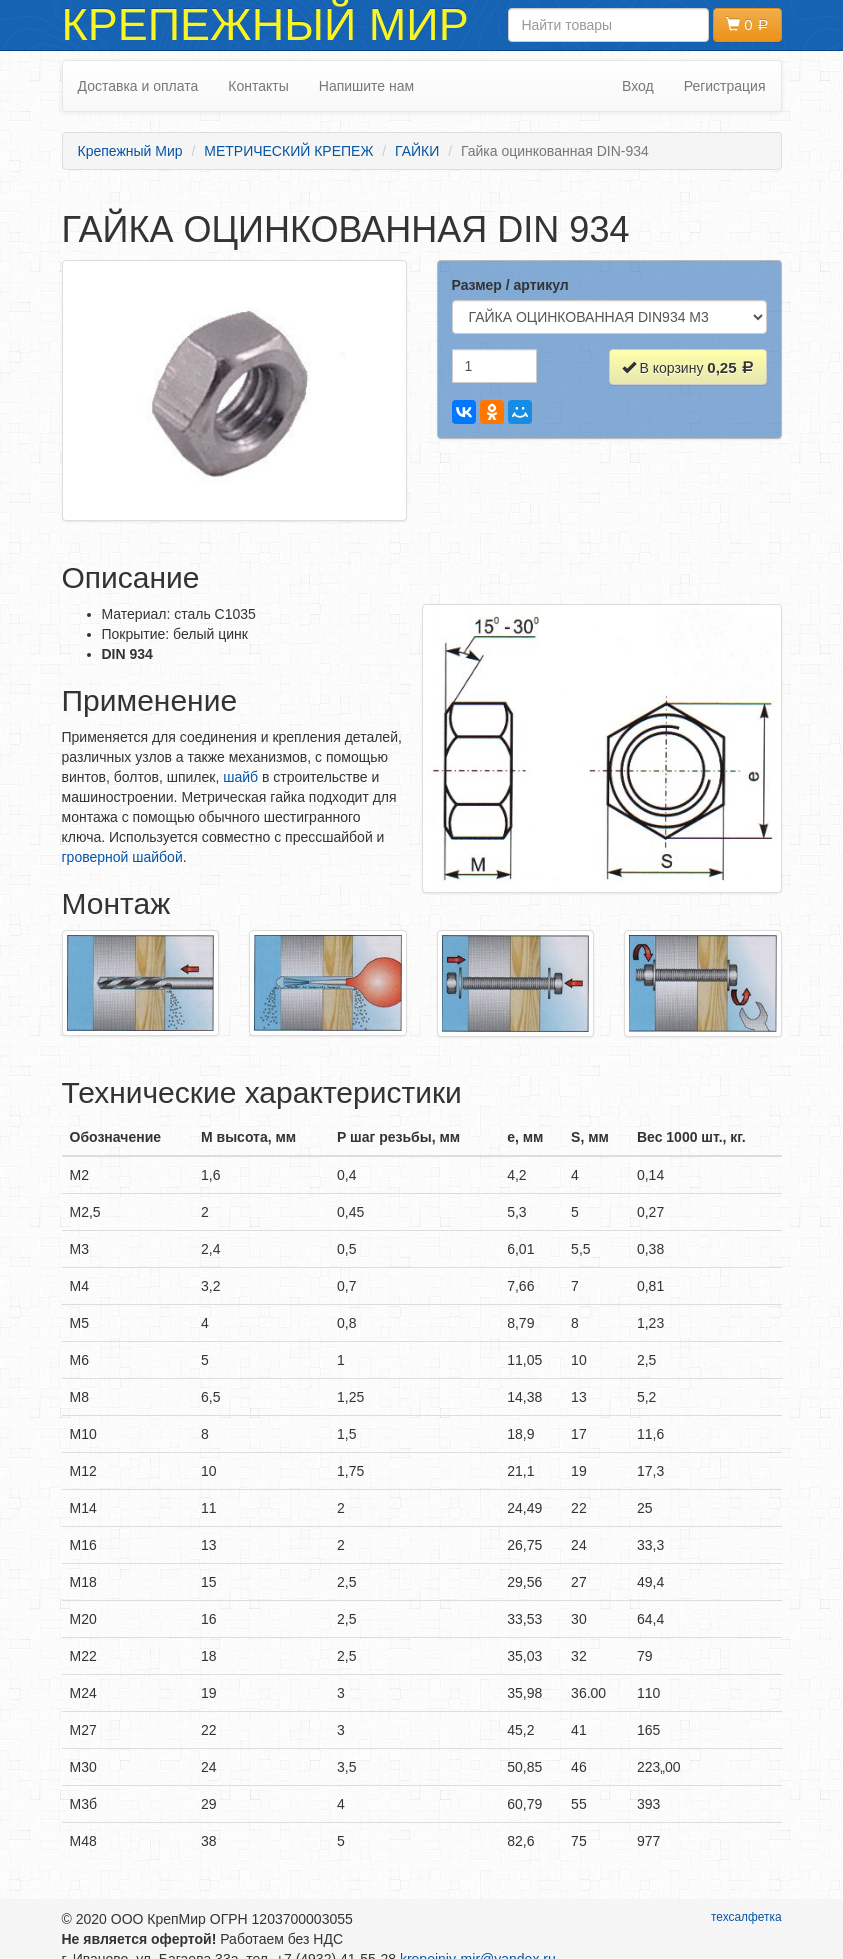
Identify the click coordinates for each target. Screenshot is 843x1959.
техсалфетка (746, 1917)
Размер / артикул (510, 285)
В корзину (688, 367)
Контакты (258, 86)
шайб (240, 777)
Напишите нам (366, 86)
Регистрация (725, 86)
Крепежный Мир (265, 25)
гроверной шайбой (122, 857)
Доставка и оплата (138, 86)
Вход (638, 86)
